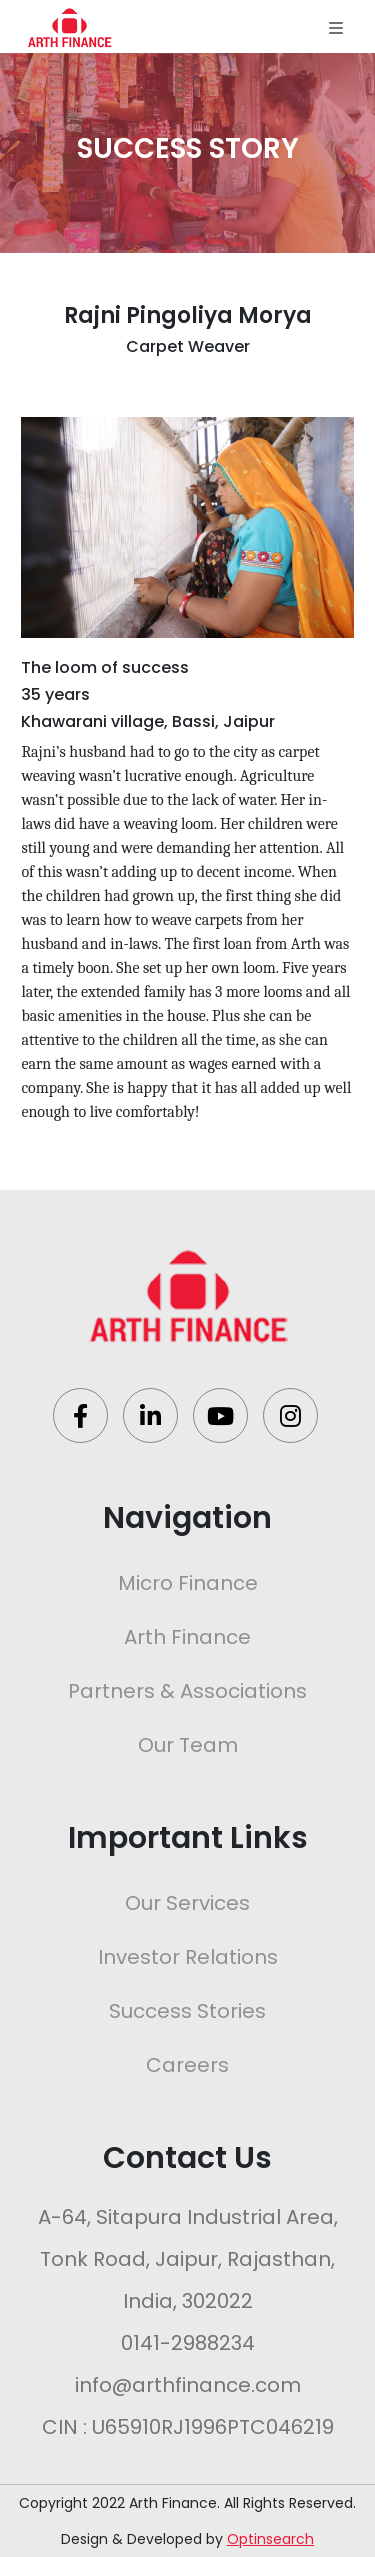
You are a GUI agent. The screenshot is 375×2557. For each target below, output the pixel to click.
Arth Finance (187, 1637)
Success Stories (187, 2011)
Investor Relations (188, 1957)
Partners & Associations (187, 1691)
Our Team (188, 1745)
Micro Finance (188, 1583)
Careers (187, 2065)
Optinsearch (270, 2539)
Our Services (187, 1903)
